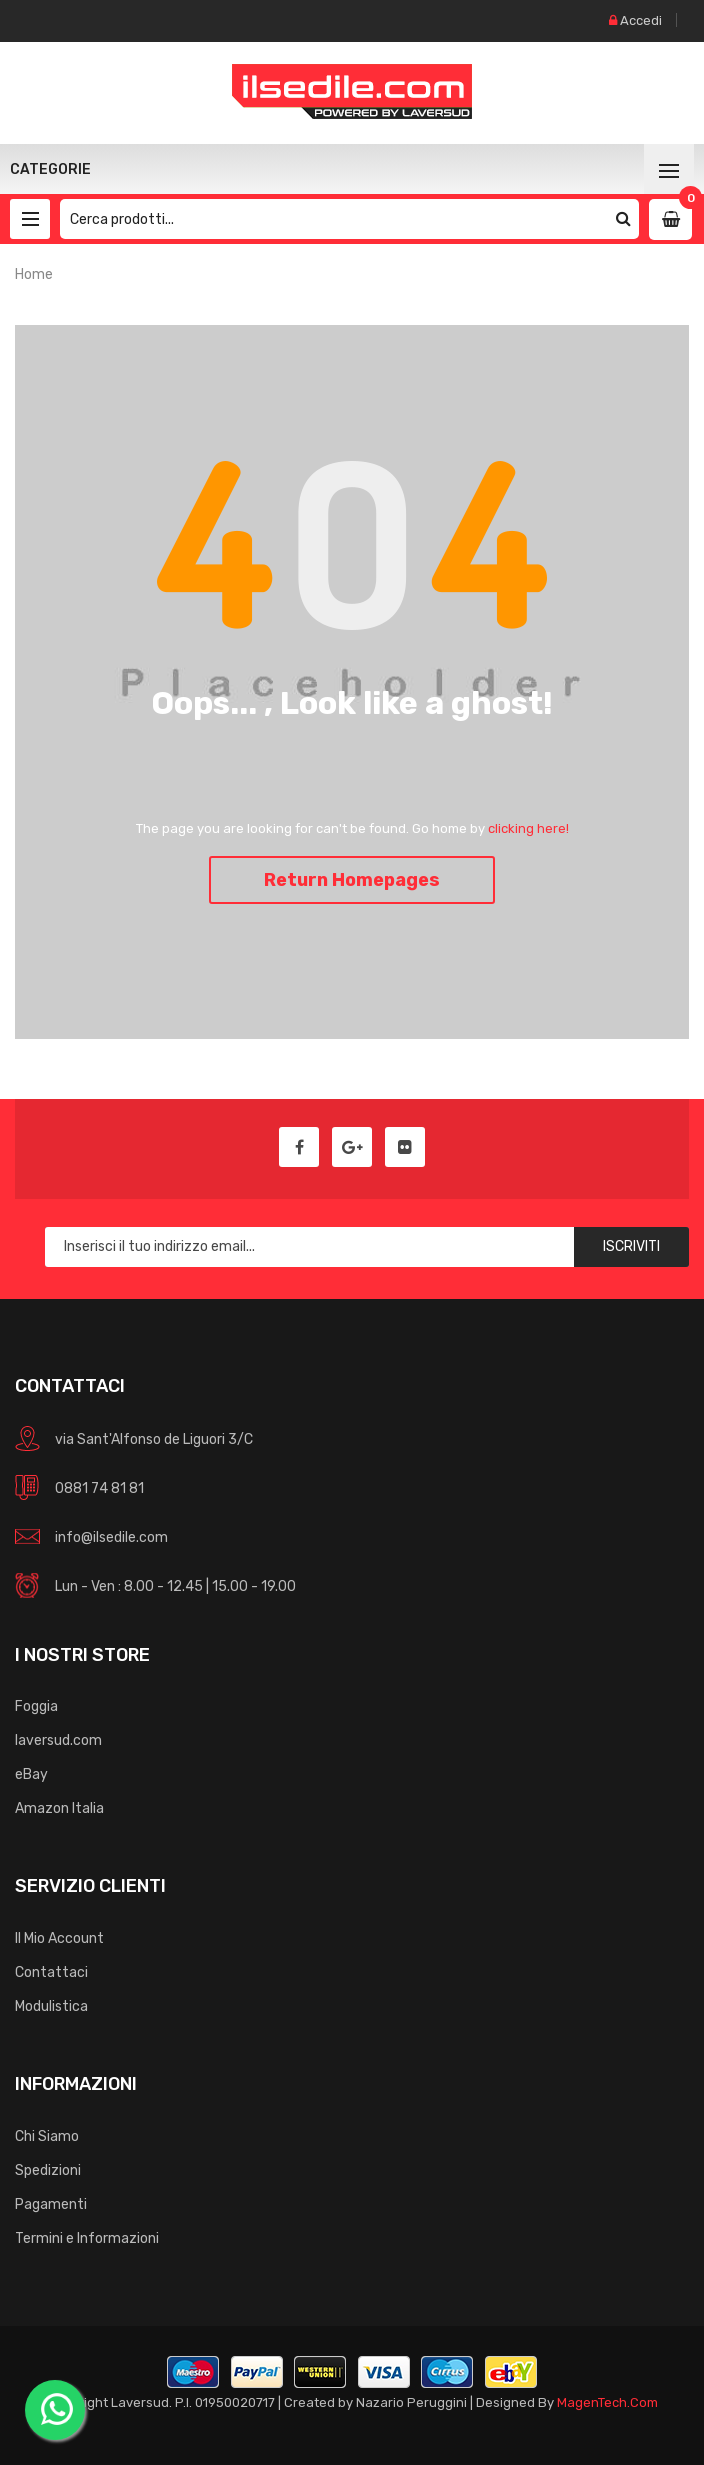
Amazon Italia (59, 1808)
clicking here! (528, 828)
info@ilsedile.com (111, 1537)
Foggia (36, 1706)
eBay (31, 1774)
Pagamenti (51, 2204)
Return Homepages (352, 880)
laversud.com (58, 1740)
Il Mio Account (59, 1938)
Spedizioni (48, 2170)
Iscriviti (631, 1246)
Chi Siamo (47, 2136)
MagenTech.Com (607, 2402)
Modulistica (51, 2006)
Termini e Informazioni (87, 2238)
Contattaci (51, 1972)
